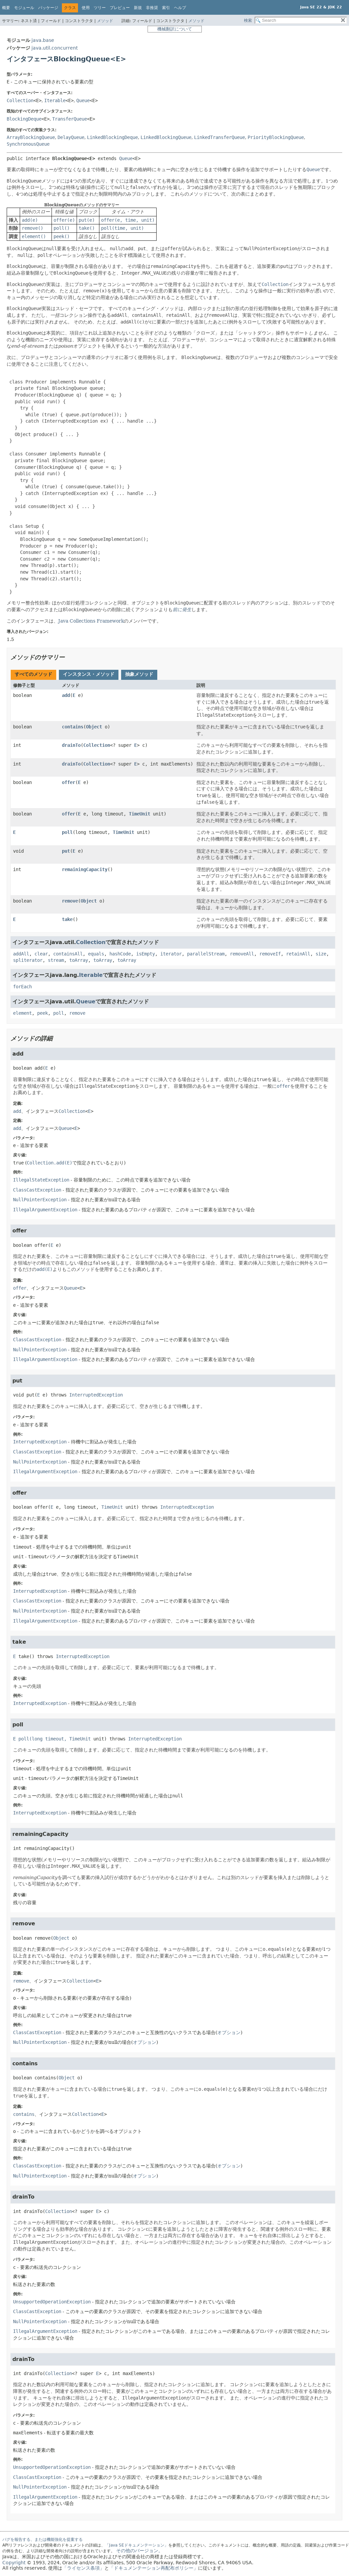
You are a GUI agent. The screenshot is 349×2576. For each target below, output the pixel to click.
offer (68, 782)
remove (70, 901)
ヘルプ (180, 7)
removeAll (242, 953)
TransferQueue (69, 119)
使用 (86, 7)
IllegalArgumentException (45, 1209)
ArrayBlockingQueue (31, 137)
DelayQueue (71, 137)
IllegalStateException (41, 1180)
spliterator (27, 960)
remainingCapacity (84, 869)
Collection (20, 100)
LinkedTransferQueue (219, 137)
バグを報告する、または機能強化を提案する (42, 2539)
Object (94, 726)
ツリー (100, 7)
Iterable (55, 100)
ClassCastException (37, 1190)
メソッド (105, 20)
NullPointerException (40, 1199)
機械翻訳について (174, 28)
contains (72, 726)
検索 (248, 20)
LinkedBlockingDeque (112, 137)
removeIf (270, 953)
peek (42, 1013)
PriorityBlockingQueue (276, 137)
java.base (42, 40)
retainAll (298, 953)
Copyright (13, 2562)
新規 (138, 7)
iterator (171, 953)
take (67, 919)
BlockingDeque (24, 119)
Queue (83, 100)
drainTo (71, 745)
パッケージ (48, 7)
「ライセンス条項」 (83, 2568)
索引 (166, 7)
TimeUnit (139, 813)
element (22, 1013)
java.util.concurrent (54, 48)
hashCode (120, 953)
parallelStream (206, 953)
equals (96, 953)
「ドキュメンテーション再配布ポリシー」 (153, 2568)
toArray (78, 960)
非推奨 (152, 7)
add (66, 695)
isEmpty (145, 953)
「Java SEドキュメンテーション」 (136, 2545)
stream (56, 960)
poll (67, 832)
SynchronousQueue (28, 144)
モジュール (24, 7)
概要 (6, 7)
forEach (22, 986)
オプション (229, 2032)
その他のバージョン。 (139, 2550)
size (321, 953)
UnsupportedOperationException (52, 2301)
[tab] (33, 675)
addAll (21, 953)
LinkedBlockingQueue (166, 137)
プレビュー (120, 7)
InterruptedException (96, 1395)
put (66, 851)
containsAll (68, 953)
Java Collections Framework (91, 621)
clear (41, 953)
